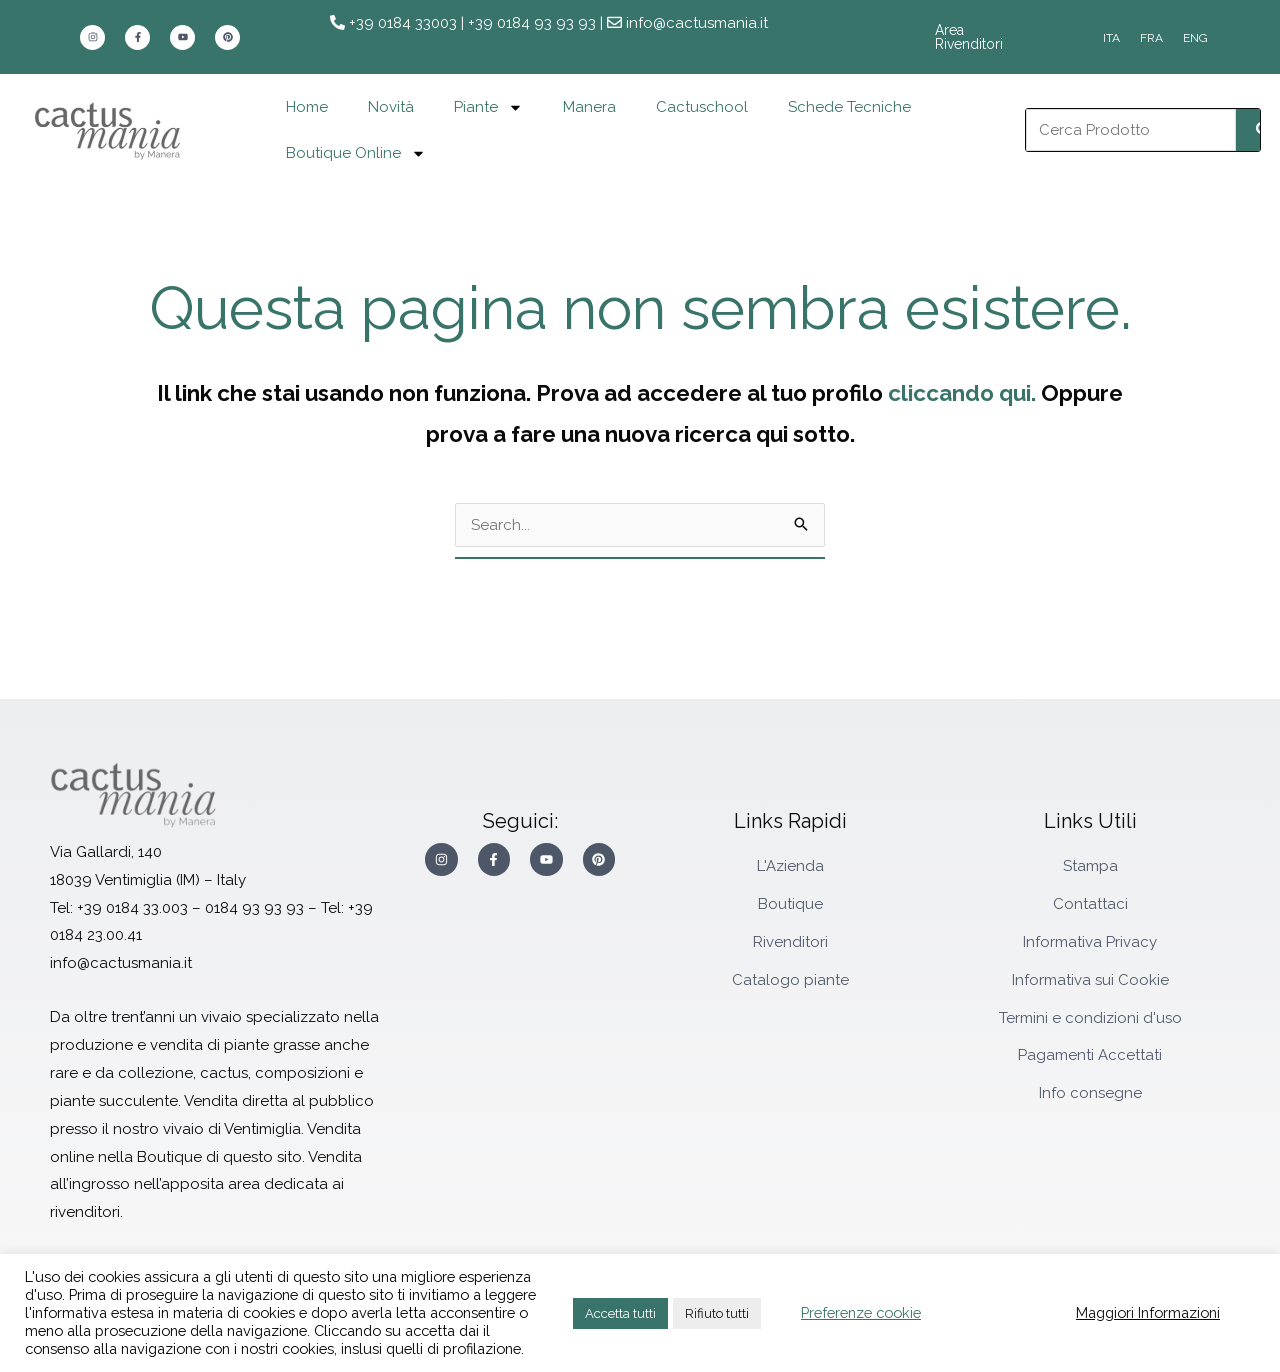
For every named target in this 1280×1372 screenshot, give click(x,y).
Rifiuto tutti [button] (717, 1313)
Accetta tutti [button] (620, 1313)
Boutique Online (356, 153)
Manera (589, 107)
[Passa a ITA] (1111, 38)
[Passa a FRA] (1151, 38)
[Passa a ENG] (1195, 38)
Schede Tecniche (849, 107)
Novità (391, 107)
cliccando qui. (962, 393)
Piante (488, 107)
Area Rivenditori (985, 37)
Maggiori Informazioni (1148, 1312)
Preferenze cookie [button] (861, 1312)
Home (307, 107)
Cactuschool (702, 107)
